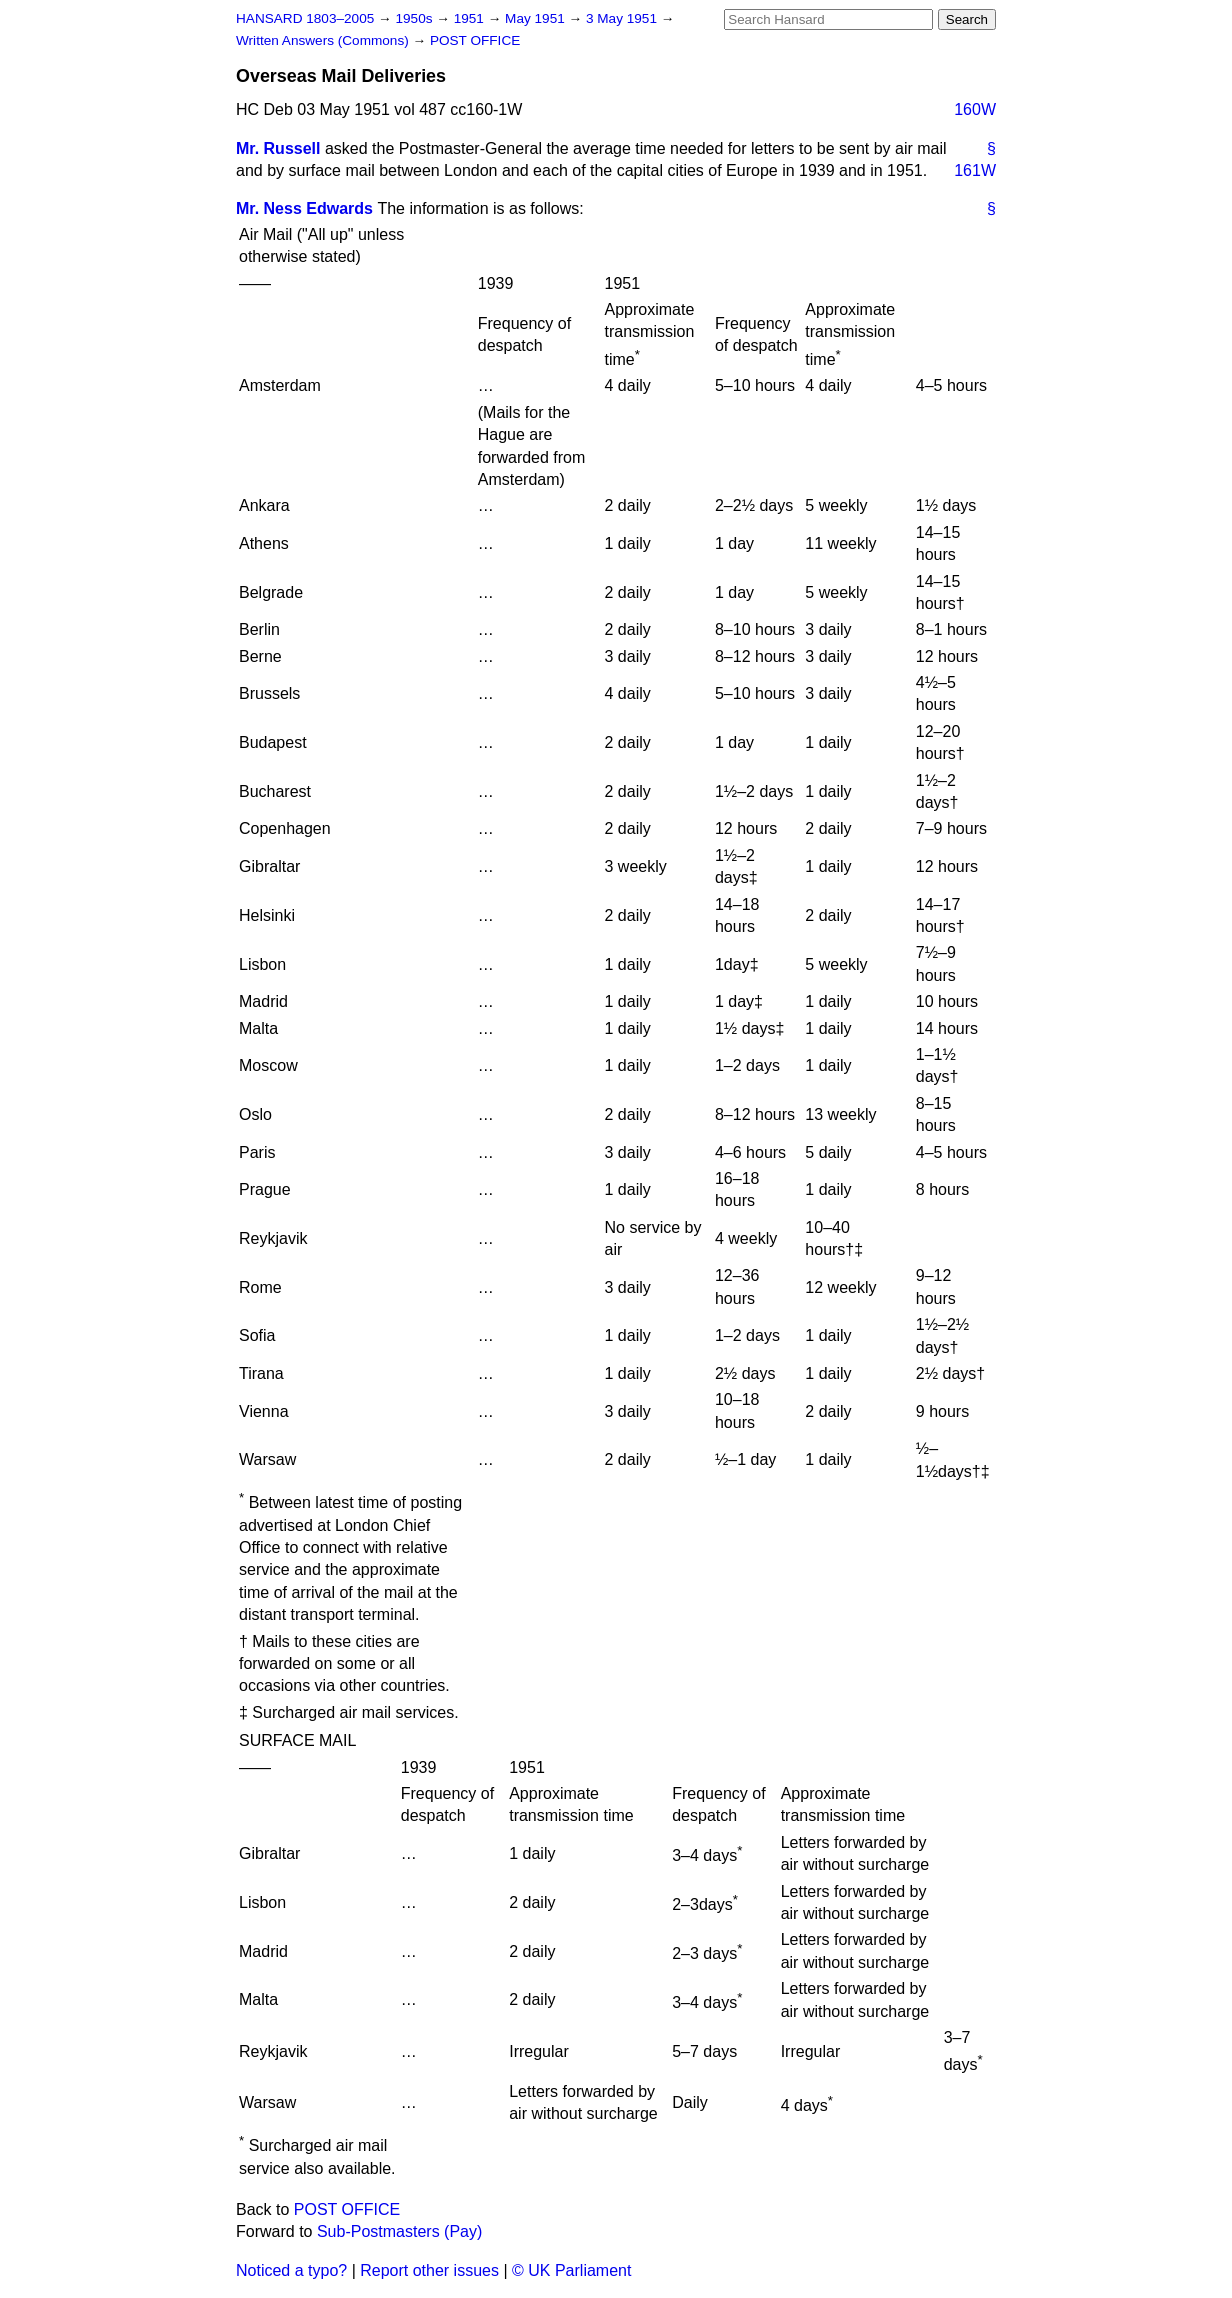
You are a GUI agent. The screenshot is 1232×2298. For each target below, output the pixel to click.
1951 (471, 18)
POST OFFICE (475, 40)
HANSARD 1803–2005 (305, 18)
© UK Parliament (571, 2270)
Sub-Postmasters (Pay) (399, 2231)
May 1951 (536, 18)
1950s (415, 18)
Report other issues (429, 2270)
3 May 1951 (623, 18)
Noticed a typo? (291, 2270)
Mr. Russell (278, 148)
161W (975, 170)
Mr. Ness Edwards (304, 208)
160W (975, 109)
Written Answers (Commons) (324, 40)
